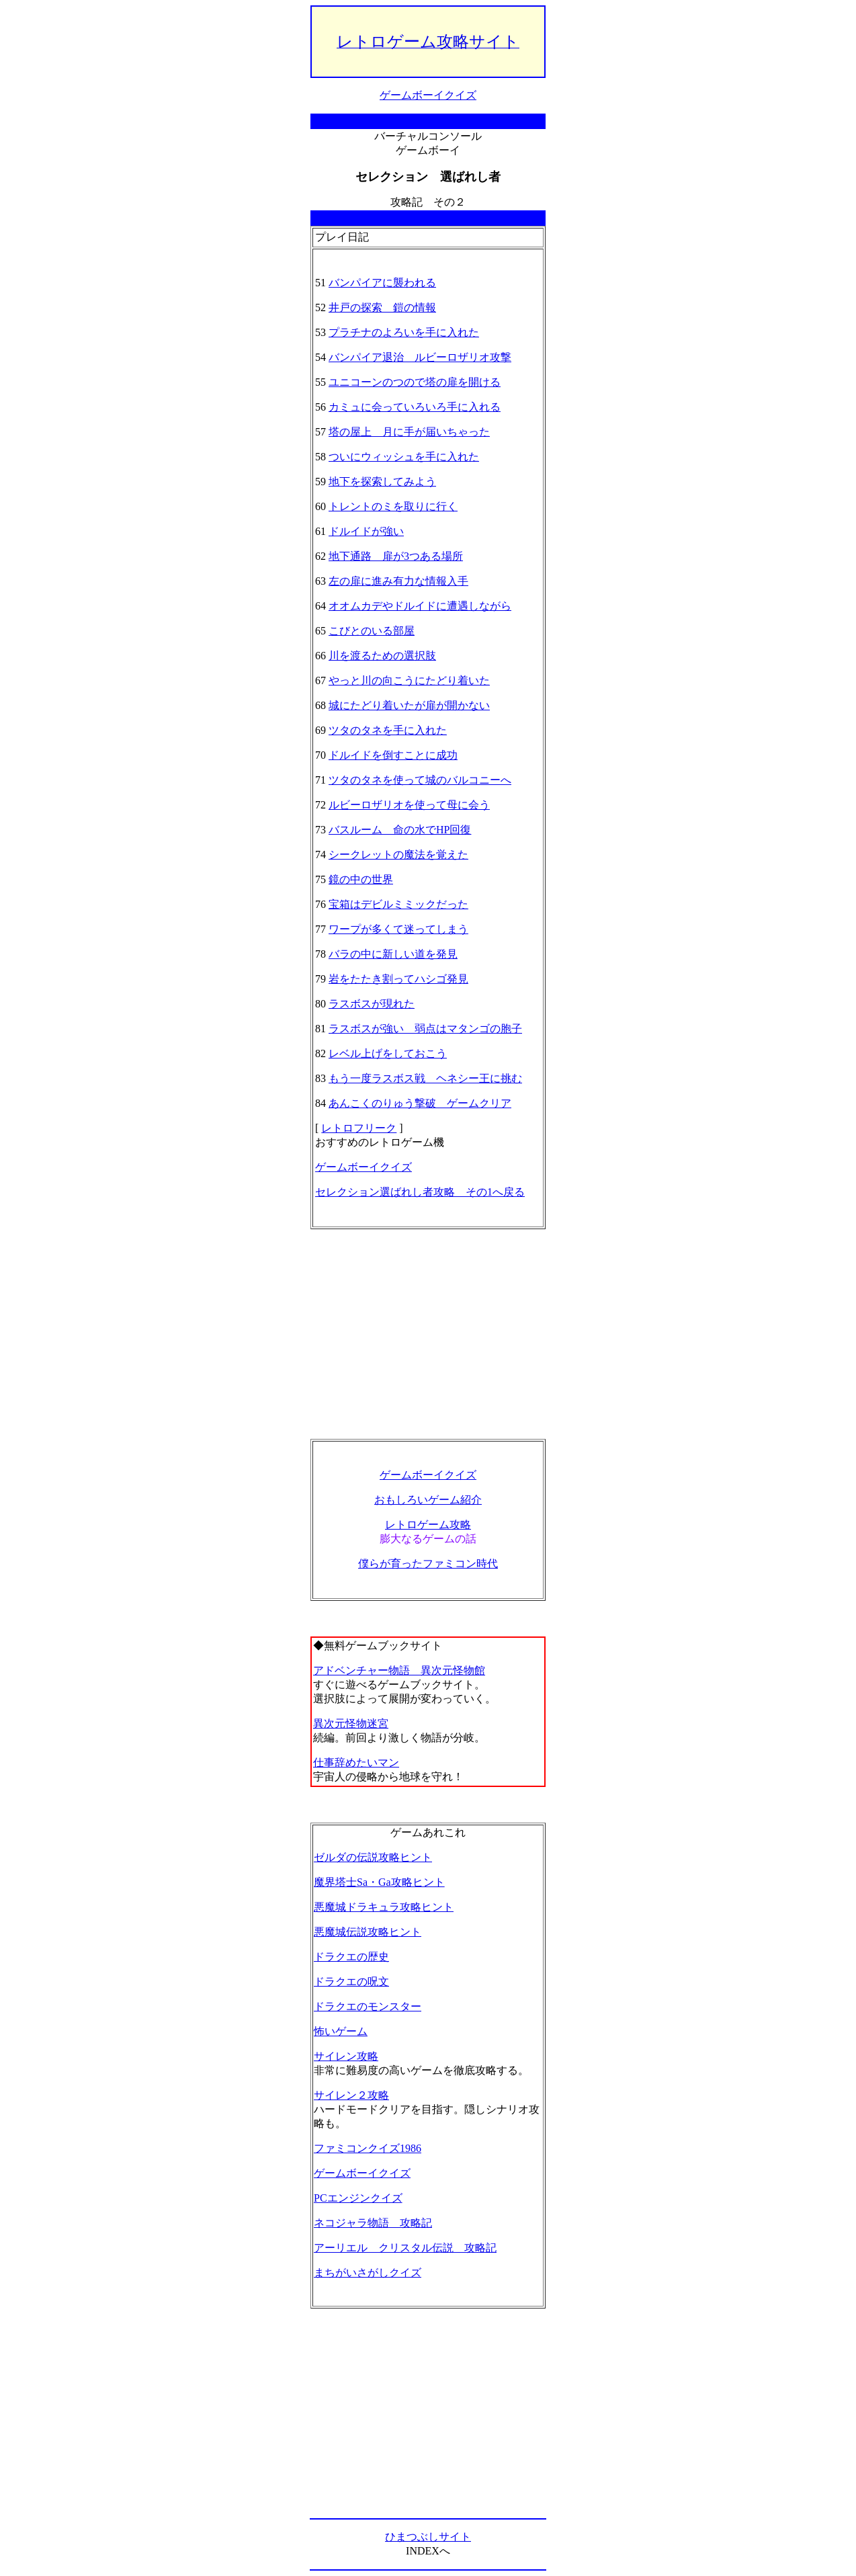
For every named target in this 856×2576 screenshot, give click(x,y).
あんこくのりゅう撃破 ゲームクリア (420, 1103)
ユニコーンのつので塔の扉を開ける (415, 382)
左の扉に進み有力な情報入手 (398, 581)
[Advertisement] (428, 1334)
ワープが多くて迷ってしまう (398, 929)
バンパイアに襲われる (382, 282)
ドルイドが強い (366, 531)
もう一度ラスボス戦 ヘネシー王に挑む (425, 1078)
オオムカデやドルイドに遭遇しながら (420, 606)
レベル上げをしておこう (388, 1053)
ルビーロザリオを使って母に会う (409, 805)
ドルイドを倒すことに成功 (393, 755)
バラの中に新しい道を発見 (393, 954)
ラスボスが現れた (372, 1003)
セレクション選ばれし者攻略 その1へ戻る (420, 1192)
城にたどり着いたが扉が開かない (409, 705)
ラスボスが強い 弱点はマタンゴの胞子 (425, 1028)
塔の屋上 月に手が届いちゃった (409, 432)
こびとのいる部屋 (372, 630)
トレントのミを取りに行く (393, 506)
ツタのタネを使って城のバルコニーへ (420, 780)
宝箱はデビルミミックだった (398, 904)
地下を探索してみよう (382, 481)
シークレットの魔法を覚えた (398, 854)
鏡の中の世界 (361, 879)
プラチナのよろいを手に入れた (404, 332)
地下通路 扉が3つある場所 (396, 556)
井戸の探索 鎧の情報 (382, 307)
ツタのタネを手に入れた (388, 730)
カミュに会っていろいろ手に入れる (415, 407)
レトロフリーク (358, 1128)
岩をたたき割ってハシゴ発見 (398, 979)
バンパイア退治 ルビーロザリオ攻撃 (420, 357)
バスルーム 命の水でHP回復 (400, 829)
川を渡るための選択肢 (382, 655)
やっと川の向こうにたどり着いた (409, 680)
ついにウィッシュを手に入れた (404, 456)
